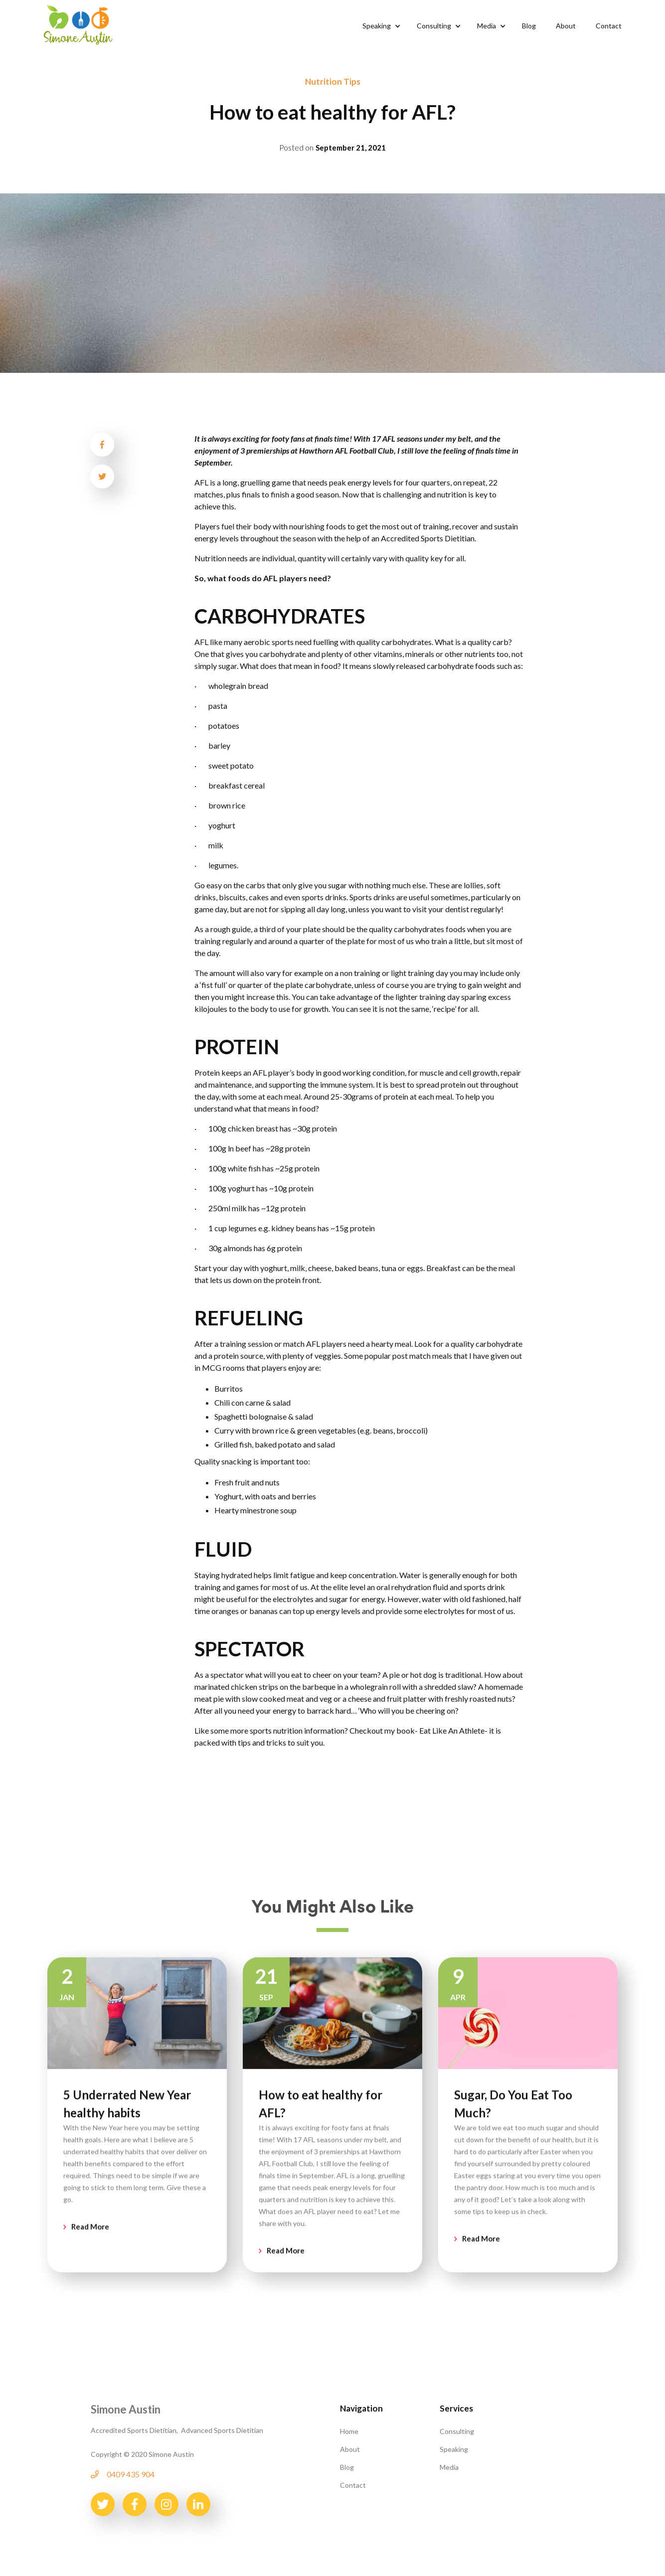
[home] (78, 24)
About (350, 2449)
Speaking (454, 2449)
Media (449, 2467)
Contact (353, 2485)
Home (349, 2431)
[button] (379, 26)
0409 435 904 (131, 2474)
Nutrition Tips (332, 81)
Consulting (457, 2431)
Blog (347, 2467)
